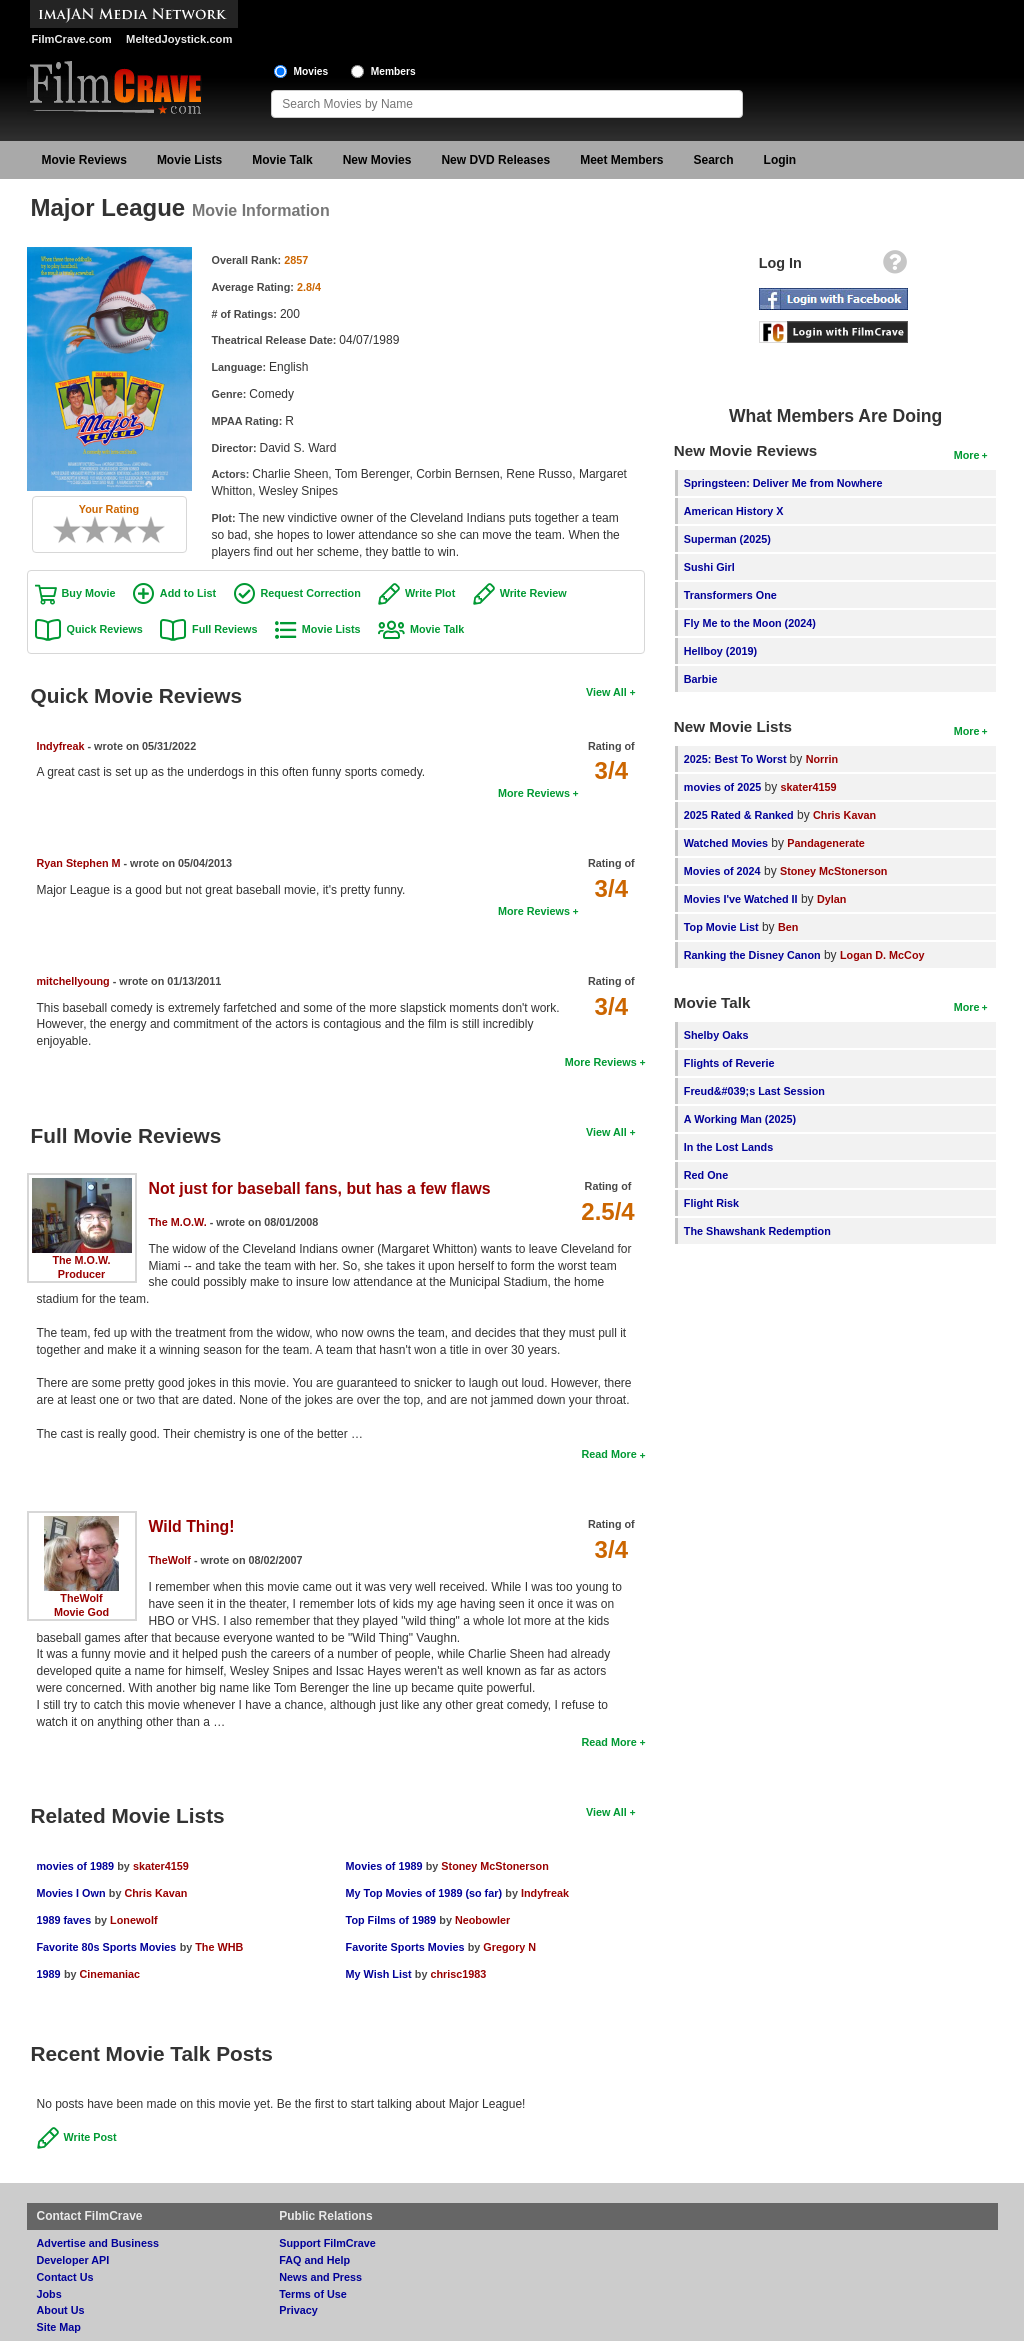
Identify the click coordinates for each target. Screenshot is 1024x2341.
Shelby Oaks (716, 1035)
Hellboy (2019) (720, 651)
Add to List (188, 593)
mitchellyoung (73, 981)
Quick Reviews (105, 629)
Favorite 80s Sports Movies (107, 1947)
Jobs (49, 2294)
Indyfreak (61, 746)
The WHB (219, 1947)
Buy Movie (89, 593)
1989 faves (64, 1920)
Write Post (90, 2137)
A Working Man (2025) (740, 1119)
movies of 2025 (722, 787)
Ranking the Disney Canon (752, 955)
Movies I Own (71, 1893)
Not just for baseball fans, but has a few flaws (320, 1188)
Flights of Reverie (729, 1063)
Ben (788, 927)
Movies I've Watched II (741, 899)
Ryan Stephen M (79, 863)
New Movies (377, 160)
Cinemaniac (109, 1974)
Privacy (298, 2310)
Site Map (59, 2327)
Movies (311, 71)
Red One (706, 1175)
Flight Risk (711, 1203)
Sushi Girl (709, 567)
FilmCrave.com (72, 39)
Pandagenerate (825, 843)
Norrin (822, 759)
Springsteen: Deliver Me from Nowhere (783, 483)
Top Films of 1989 (391, 1920)
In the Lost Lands (728, 1147)
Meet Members (621, 160)
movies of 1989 (75, 1866)
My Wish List (379, 1974)
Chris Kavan (155, 1893)
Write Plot (430, 593)
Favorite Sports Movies (405, 1947)
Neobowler (482, 1920)
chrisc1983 (458, 1974)
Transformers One (730, 595)
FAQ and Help (314, 2260)
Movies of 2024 (722, 871)
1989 (49, 1974)
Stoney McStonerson (494, 1866)
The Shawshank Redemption (757, 1231)
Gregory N (509, 1947)
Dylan (831, 899)
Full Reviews (224, 629)
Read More (608, 1454)
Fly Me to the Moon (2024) (750, 623)
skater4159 (161, 1866)
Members (393, 71)
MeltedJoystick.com (179, 39)
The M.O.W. (81, 1260)
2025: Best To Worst (737, 759)
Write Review (533, 593)
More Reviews (534, 793)
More (967, 455)
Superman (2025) (727, 539)
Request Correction (311, 593)
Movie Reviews (84, 160)
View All (606, 692)
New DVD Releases (495, 160)
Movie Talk (282, 160)
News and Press (320, 2277)
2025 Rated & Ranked (739, 815)
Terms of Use (313, 2294)
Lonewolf (133, 1920)
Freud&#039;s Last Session (754, 1091)
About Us (61, 2310)
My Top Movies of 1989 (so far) (424, 1893)
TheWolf (81, 1598)
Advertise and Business (98, 2243)
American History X (734, 511)
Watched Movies (726, 843)
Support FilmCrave (327, 2243)
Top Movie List (721, 927)
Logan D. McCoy (882, 955)
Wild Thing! (192, 1526)
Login (780, 160)
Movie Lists (189, 160)
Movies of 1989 (384, 1866)
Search (714, 160)
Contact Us (65, 2277)
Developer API (73, 2260)
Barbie (701, 679)
